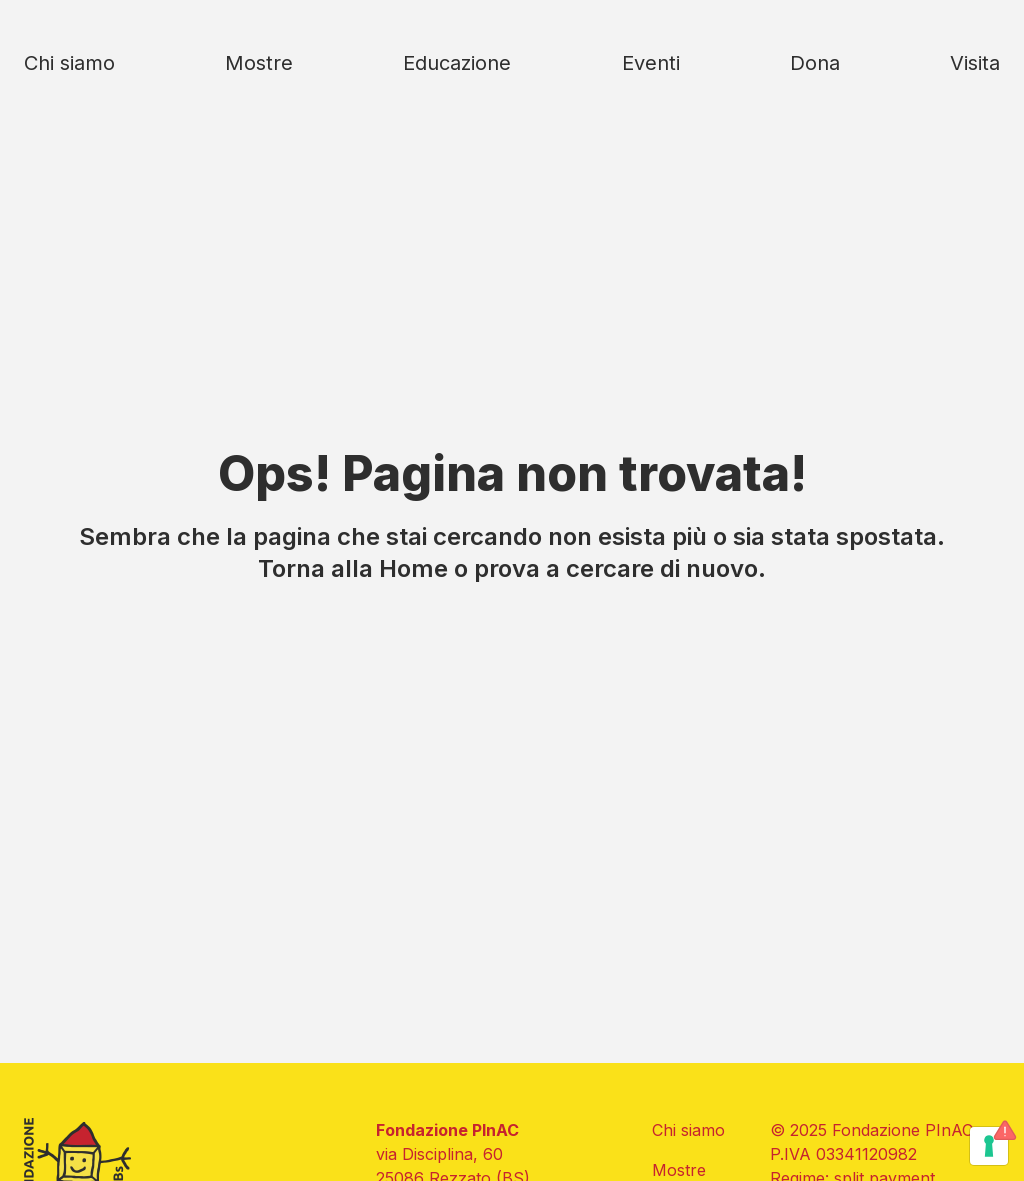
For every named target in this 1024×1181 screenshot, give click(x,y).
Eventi (651, 63)
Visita (975, 63)
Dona (815, 63)
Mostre (259, 63)
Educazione (457, 63)
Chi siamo (69, 63)
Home (413, 568)
